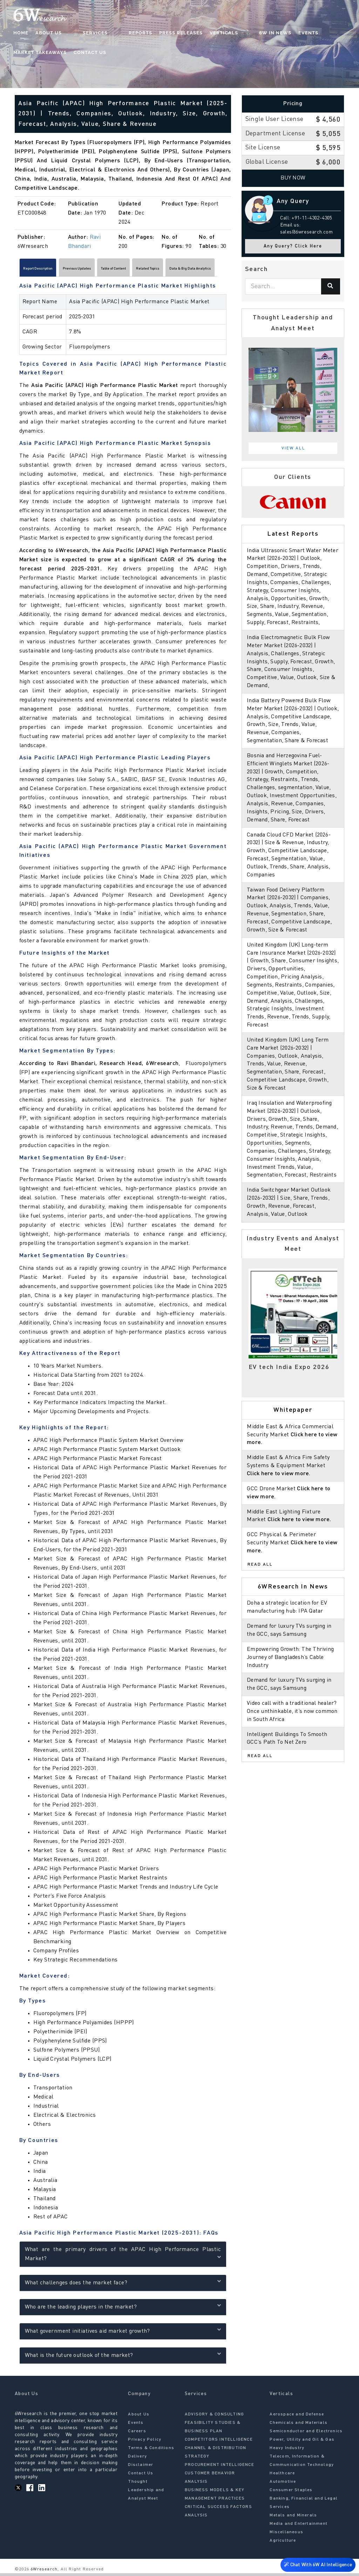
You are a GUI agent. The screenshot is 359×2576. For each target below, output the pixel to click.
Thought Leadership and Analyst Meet (146, 2493)
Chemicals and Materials (298, 2426)
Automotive (283, 2485)
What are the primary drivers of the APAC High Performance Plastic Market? (123, 2257)
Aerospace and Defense (297, 2417)
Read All (260, 1580)
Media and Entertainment (298, 2527)
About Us (49, 33)
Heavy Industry (287, 2451)
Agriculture (283, 2544)
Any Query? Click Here (293, 246)
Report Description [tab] (48, 270)
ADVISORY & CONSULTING (214, 2417)
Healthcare (282, 2476)
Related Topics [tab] (217, 270)
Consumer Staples (291, 2493)
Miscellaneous (286, 2535)
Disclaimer (140, 2468)
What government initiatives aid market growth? (123, 2333)
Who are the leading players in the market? (123, 2309)
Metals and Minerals (293, 2518)
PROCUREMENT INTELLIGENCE (219, 2468)
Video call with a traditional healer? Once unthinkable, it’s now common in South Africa (292, 1727)
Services (81, 33)
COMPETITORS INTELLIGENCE (219, 2443)
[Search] (330, 286)
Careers (137, 2434)
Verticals (196, 33)
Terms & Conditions (151, 2451)
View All (293, 448)
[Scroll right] (227, 269)
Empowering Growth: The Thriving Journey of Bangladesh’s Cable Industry (291, 1673)
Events (267, 33)
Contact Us (30, 53)
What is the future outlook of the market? (123, 2357)
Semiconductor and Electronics (306, 2434)
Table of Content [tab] (164, 270)
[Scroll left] (18, 269)
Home (21, 33)
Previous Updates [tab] (107, 270)
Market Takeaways (310, 33)
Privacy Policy (144, 2443)
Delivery (137, 2460)
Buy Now (293, 178)
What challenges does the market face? (123, 2285)
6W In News (234, 33)
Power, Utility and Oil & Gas (302, 2443)
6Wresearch (43, 2572)
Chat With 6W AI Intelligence (317, 2564)
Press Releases (153, 33)
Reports (113, 33)
